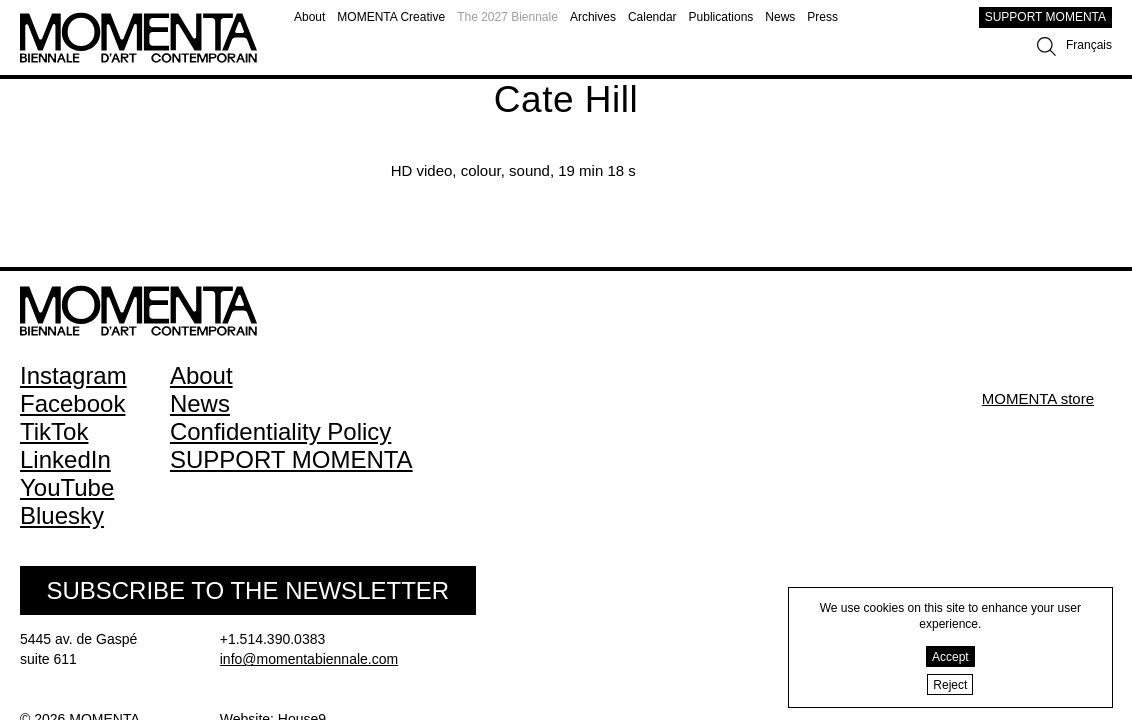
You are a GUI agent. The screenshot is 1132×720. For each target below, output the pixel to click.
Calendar (652, 17)
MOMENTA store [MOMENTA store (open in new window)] (1038, 398)
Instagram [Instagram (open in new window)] (73, 375)
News (780, 17)
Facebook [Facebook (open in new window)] (72, 403)
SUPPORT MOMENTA (1045, 17)
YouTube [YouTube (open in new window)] (67, 487)
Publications (721, 17)
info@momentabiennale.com (309, 659)
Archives (593, 17)
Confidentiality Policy (280, 431)
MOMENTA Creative (391, 17)
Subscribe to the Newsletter (247, 590)
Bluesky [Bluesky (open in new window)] (62, 515)
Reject (950, 685)
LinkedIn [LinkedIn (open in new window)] (65, 459)
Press (822, 17)
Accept (950, 657)
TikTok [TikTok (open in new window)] (54, 431)
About (309, 17)
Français (1089, 45)
